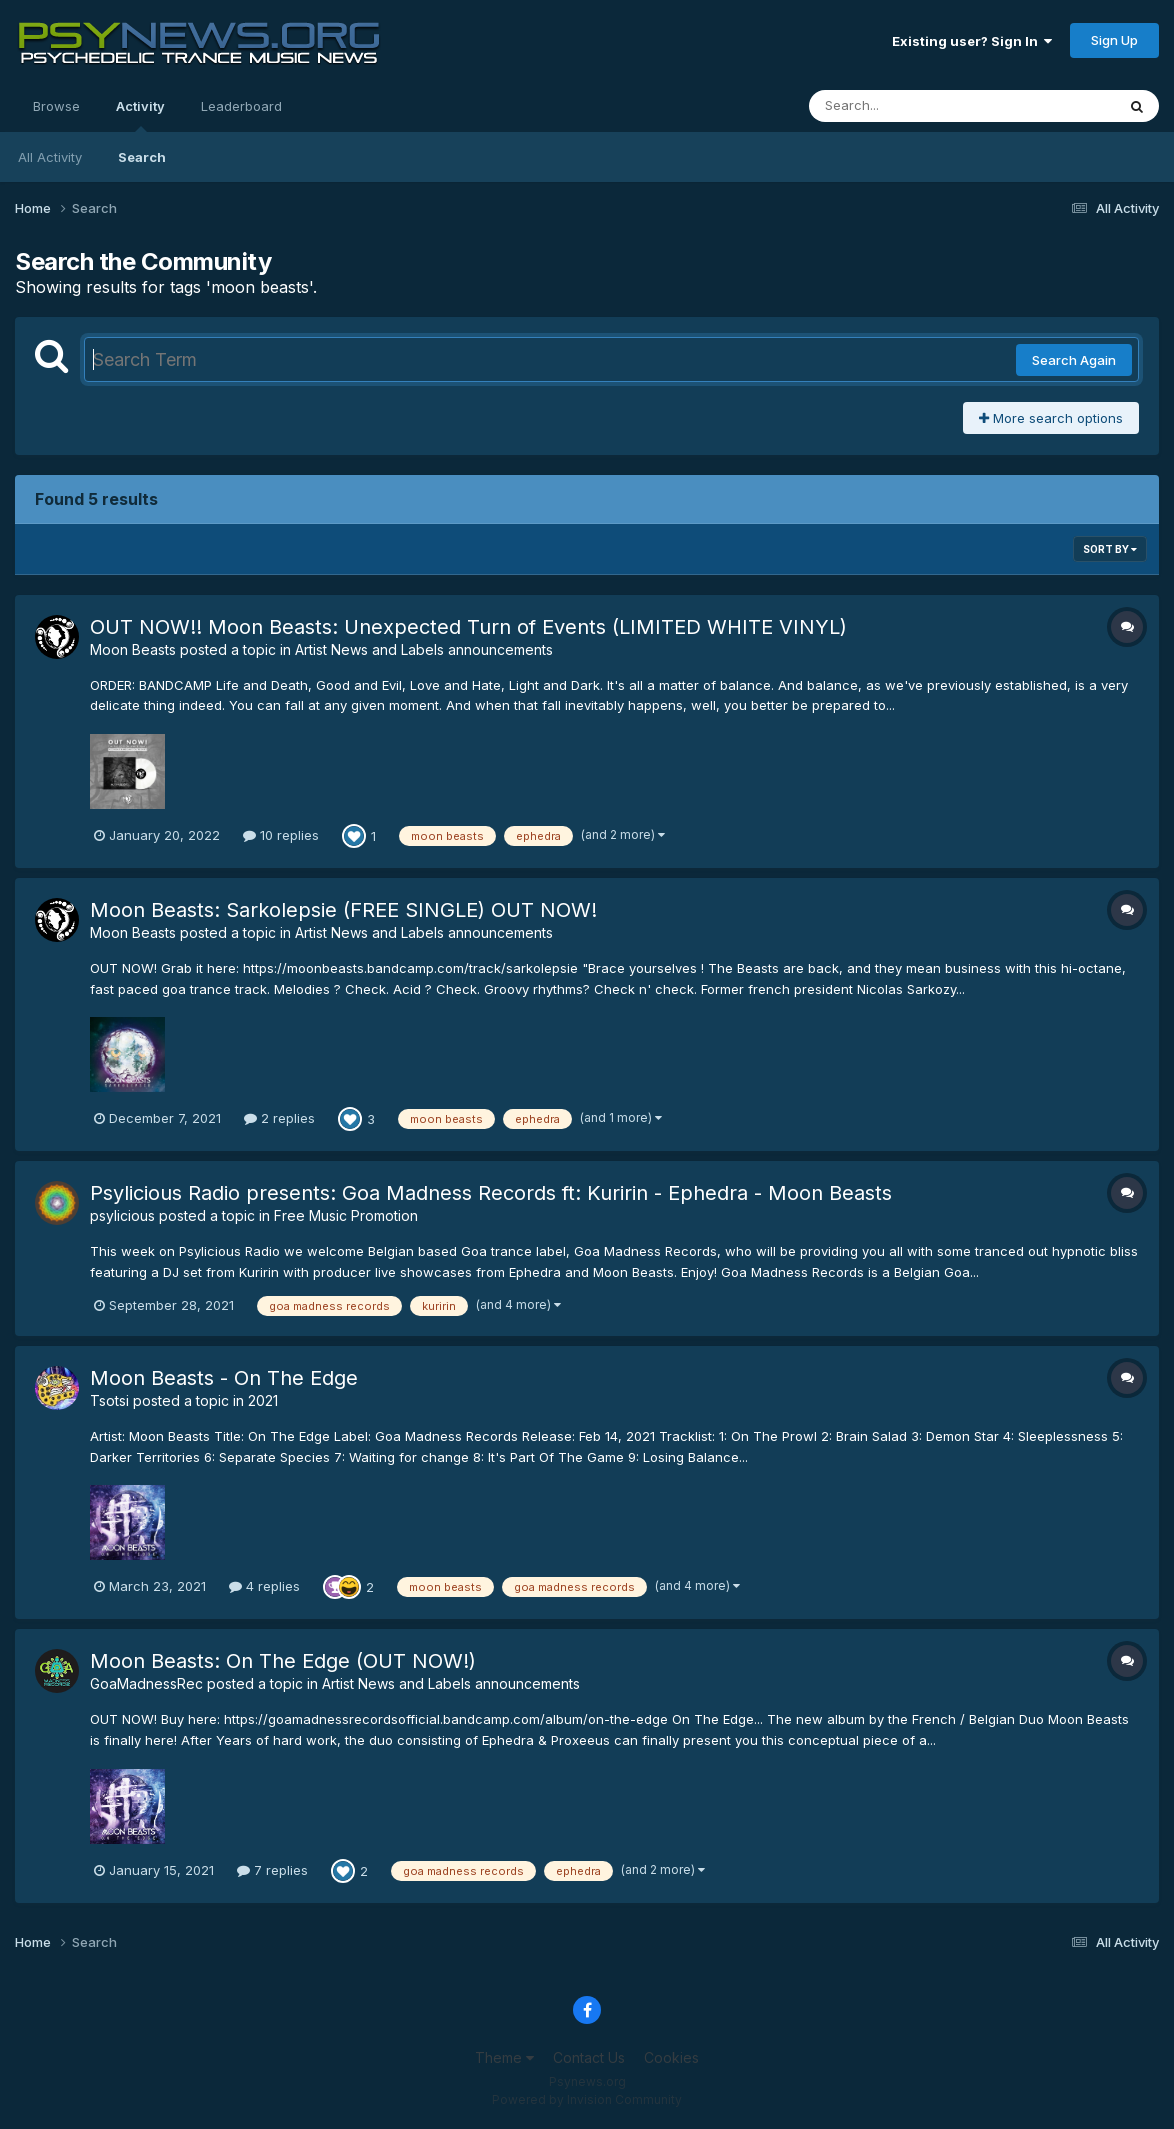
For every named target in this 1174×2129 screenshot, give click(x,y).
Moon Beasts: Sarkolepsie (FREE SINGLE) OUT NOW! (343, 910)
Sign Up (1114, 40)
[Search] (907, 106)
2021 (263, 1400)
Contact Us (589, 2057)
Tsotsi (109, 1400)
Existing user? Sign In (972, 41)
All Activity (50, 157)
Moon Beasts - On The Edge (224, 1378)
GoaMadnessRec (146, 1683)
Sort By (1110, 549)
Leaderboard (241, 106)
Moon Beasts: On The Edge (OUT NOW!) (283, 1661)
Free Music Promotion (346, 1215)
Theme (504, 2057)
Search (142, 157)
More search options (1051, 418)
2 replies (279, 1118)
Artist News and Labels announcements (424, 649)
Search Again (1074, 360)
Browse (56, 106)
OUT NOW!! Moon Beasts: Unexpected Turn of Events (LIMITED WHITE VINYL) (468, 627)
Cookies (671, 2057)
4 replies (264, 1586)
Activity (140, 115)
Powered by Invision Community (587, 2099)
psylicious (122, 1215)
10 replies (281, 835)
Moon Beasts (133, 649)
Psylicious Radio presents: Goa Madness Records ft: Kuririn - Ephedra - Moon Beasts (491, 1193)
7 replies (272, 1870)
